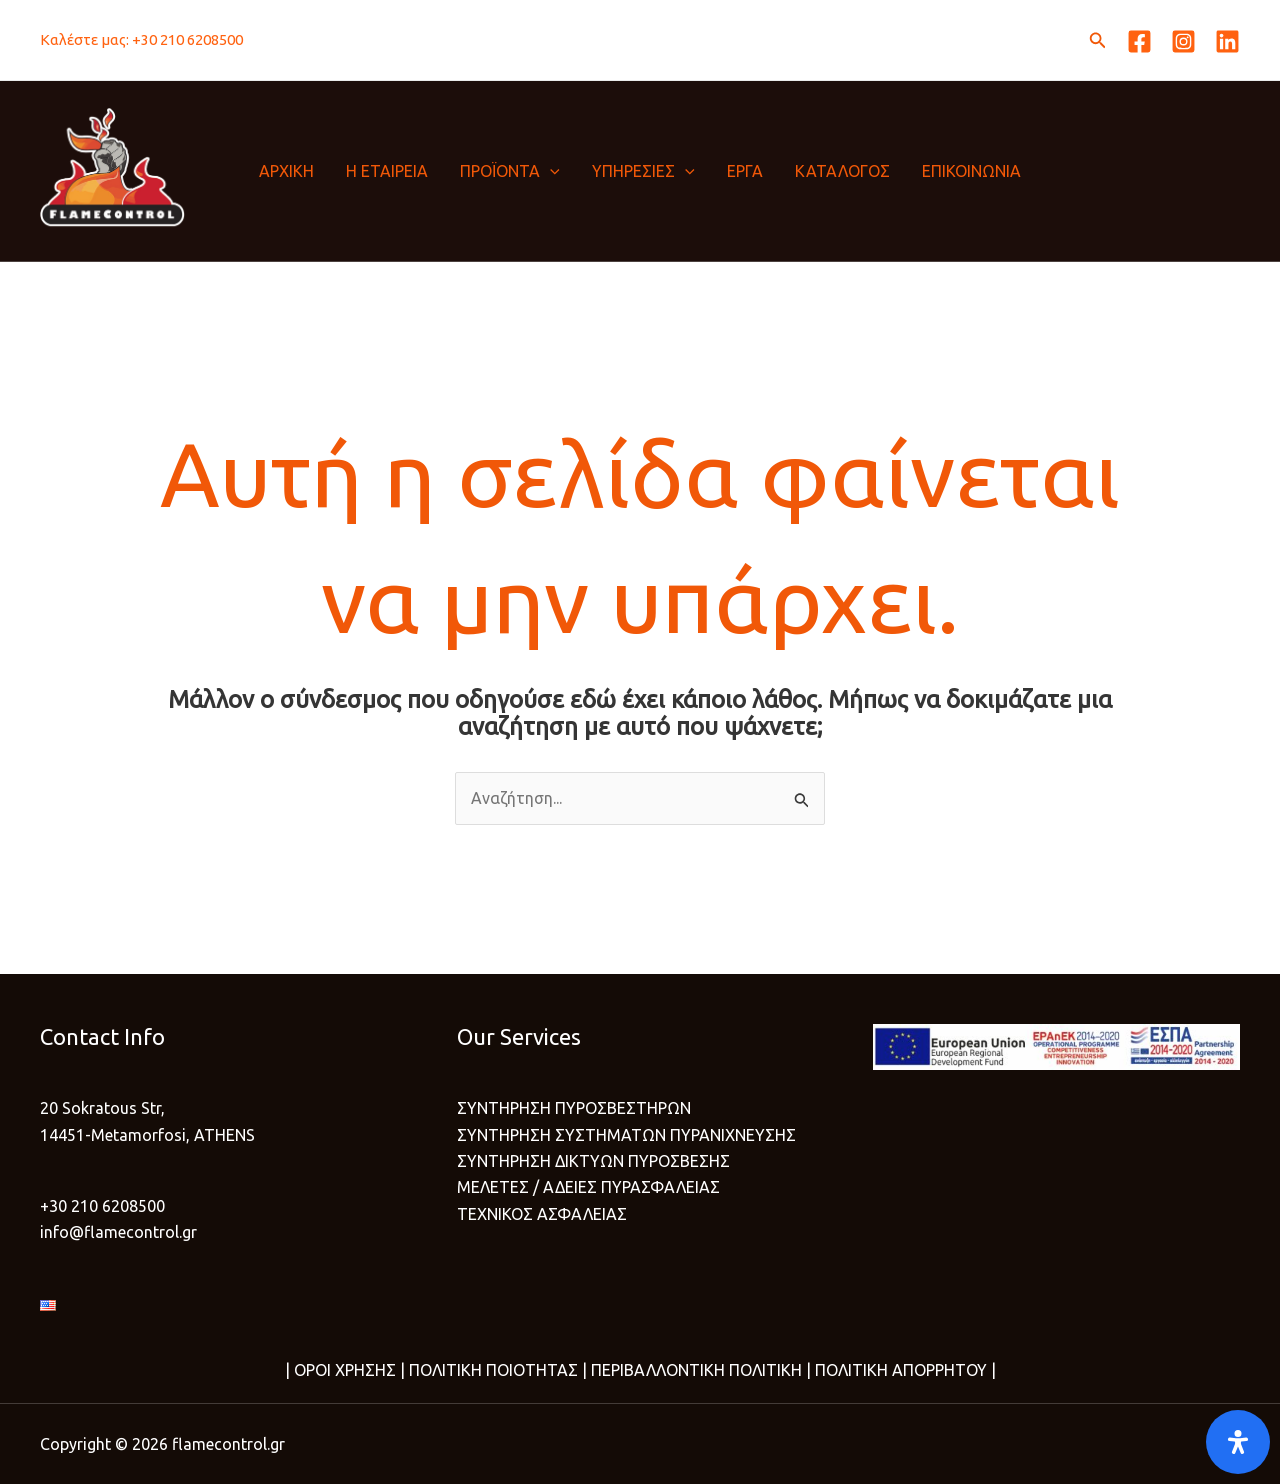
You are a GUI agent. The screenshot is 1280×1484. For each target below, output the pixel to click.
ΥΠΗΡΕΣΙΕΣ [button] (643, 171)
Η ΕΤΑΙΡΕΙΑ (387, 171)
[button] (1098, 40)
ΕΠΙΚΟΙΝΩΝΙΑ (971, 171)
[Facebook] (1139, 41)
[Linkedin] (1227, 41)
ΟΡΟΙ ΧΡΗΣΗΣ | (349, 1370)
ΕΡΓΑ (745, 171)
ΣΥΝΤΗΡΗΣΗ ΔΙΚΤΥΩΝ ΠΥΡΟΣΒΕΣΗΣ (593, 1161)
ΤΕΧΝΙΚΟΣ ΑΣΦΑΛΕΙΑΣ (542, 1214)
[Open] (1238, 1442)
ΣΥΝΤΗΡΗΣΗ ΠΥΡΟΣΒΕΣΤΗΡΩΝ (574, 1108)
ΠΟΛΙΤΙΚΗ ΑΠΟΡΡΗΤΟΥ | (903, 1370)
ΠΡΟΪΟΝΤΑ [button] (510, 171)
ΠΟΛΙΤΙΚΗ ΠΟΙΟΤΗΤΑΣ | (496, 1370)
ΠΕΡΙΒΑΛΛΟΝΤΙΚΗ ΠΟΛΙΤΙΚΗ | (699, 1370)
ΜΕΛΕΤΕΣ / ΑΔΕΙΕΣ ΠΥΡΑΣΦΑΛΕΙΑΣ (588, 1187)
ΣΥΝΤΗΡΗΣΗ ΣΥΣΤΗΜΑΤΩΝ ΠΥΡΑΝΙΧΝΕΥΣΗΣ (626, 1135)
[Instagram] (1183, 41)
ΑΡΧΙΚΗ (286, 171)
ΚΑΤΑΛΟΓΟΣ (842, 171)
